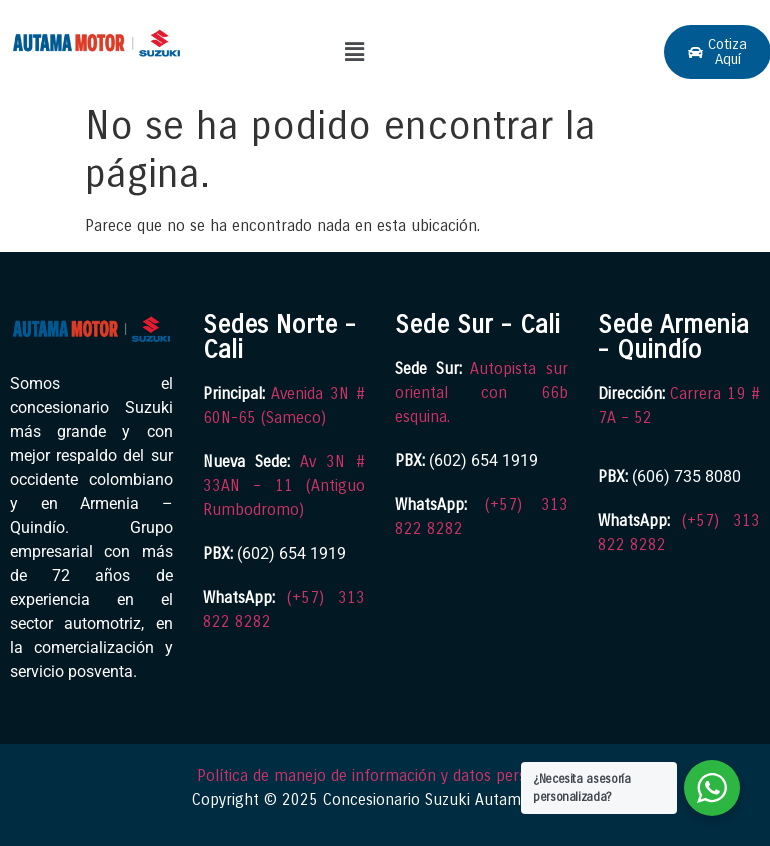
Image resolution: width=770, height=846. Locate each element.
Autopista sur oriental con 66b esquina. (481, 392)
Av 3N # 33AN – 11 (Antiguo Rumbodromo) (284, 485)
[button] (354, 52)
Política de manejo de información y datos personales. (385, 775)
